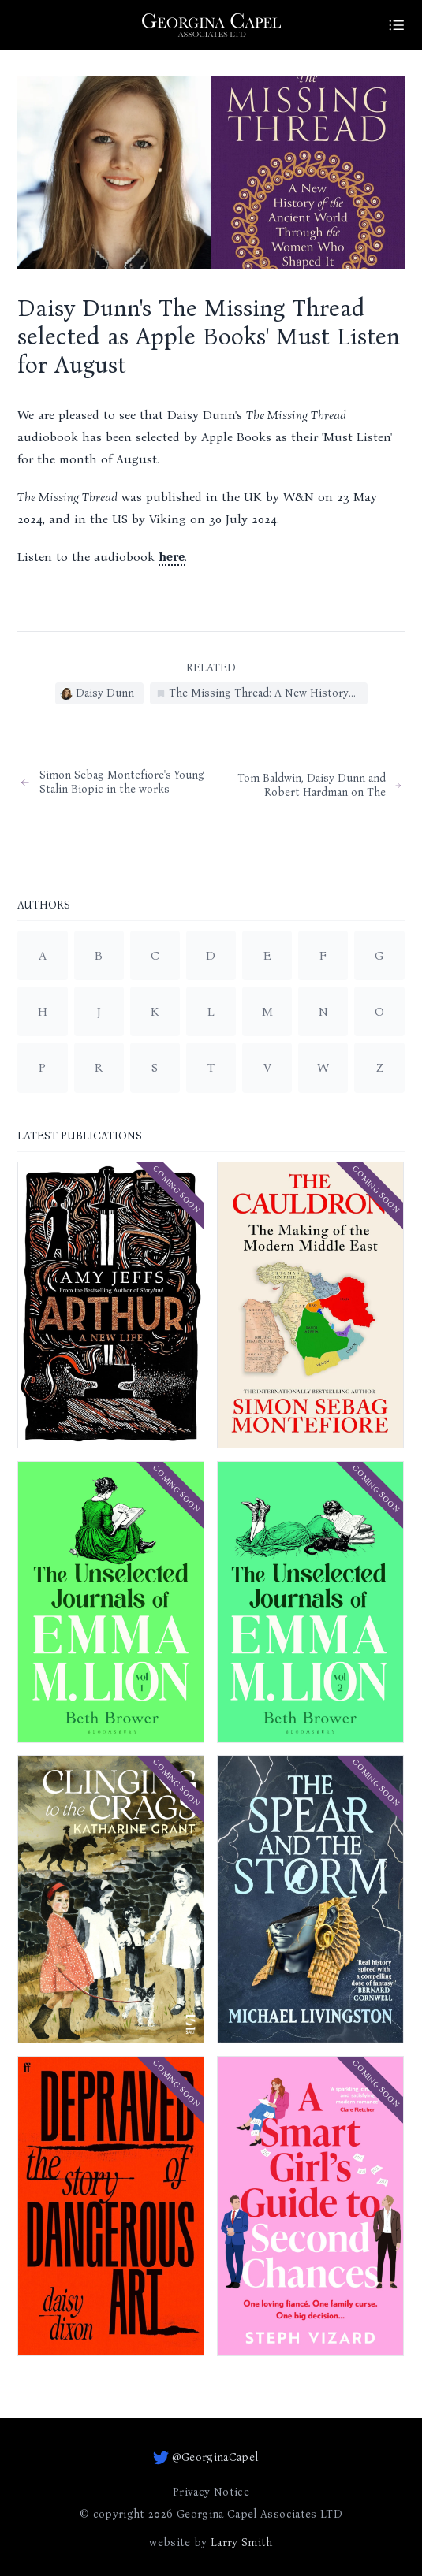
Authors (43, 906)
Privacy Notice (211, 2492)
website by (210, 2543)
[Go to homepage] (211, 25)
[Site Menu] (397, 25)
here (172, 557)
